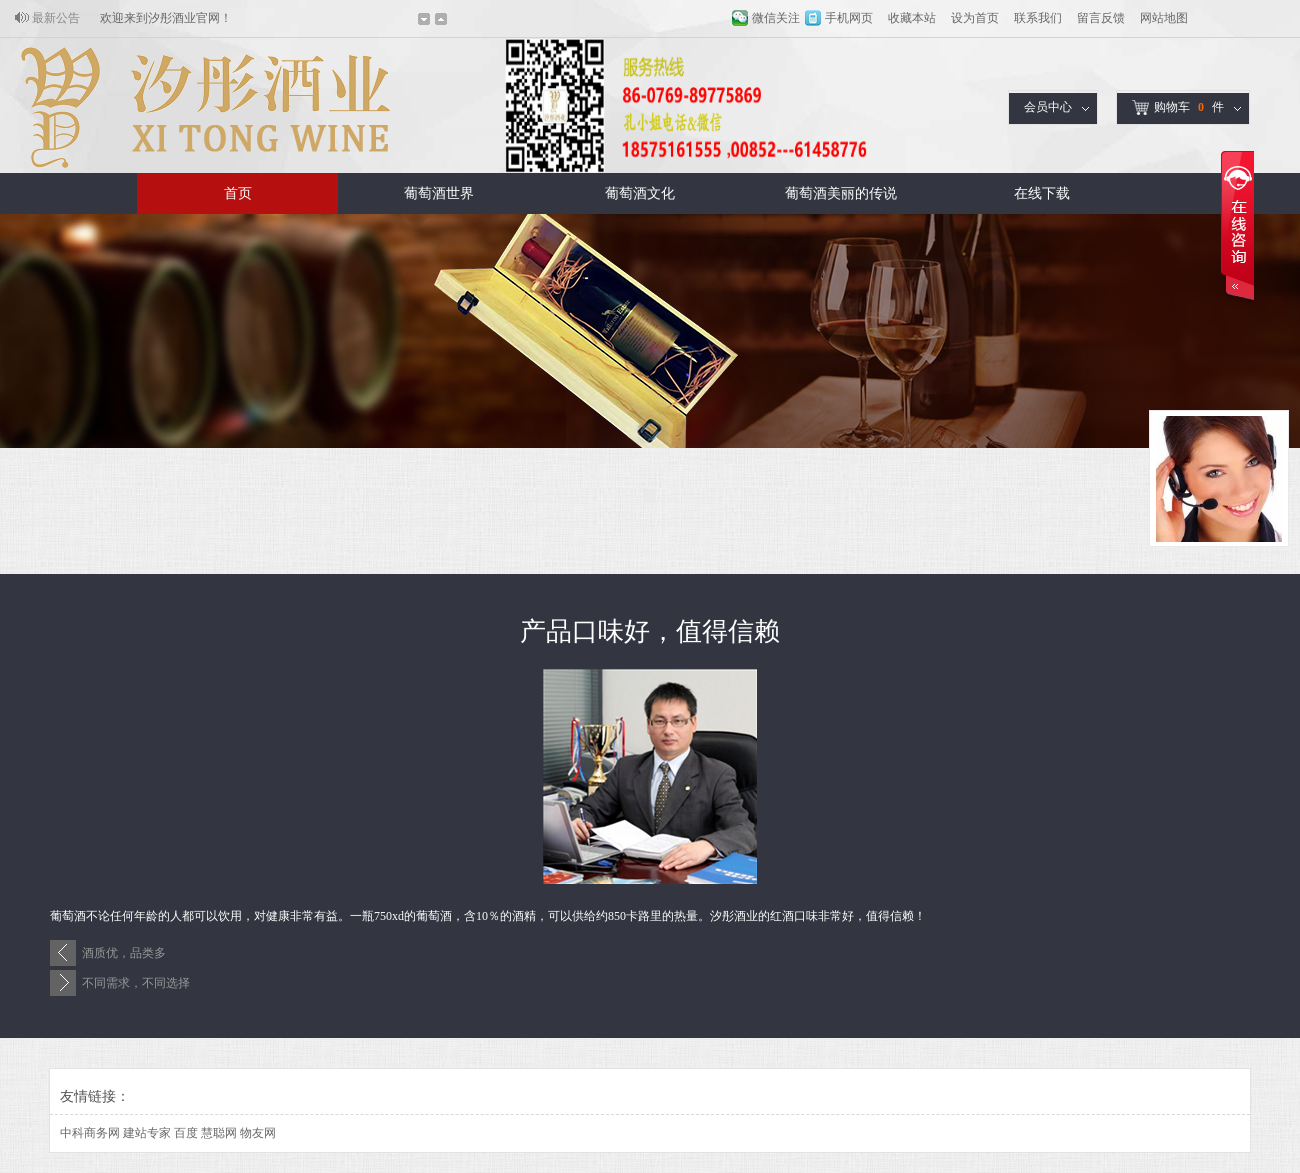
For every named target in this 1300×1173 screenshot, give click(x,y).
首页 (238, 193)
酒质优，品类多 (124, 953)
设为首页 (975, 18)
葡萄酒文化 (640, 193)
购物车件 (1178, 107)
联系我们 (1038, 18)
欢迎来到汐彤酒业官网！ (166, 18)
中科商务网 (90, 1133)
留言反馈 (1101, 18)
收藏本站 (912, 18)
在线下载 (1042, 193)
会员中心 (1048, 107)
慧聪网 (219, 1133)
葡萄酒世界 (439, 193)
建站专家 (147, 1133)
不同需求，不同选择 (136, 983)
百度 (186, 1133)
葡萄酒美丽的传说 (841, 193)
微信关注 (776, 18)
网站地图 (1164, 18)
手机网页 (849, 18)
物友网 (258, 1133)
